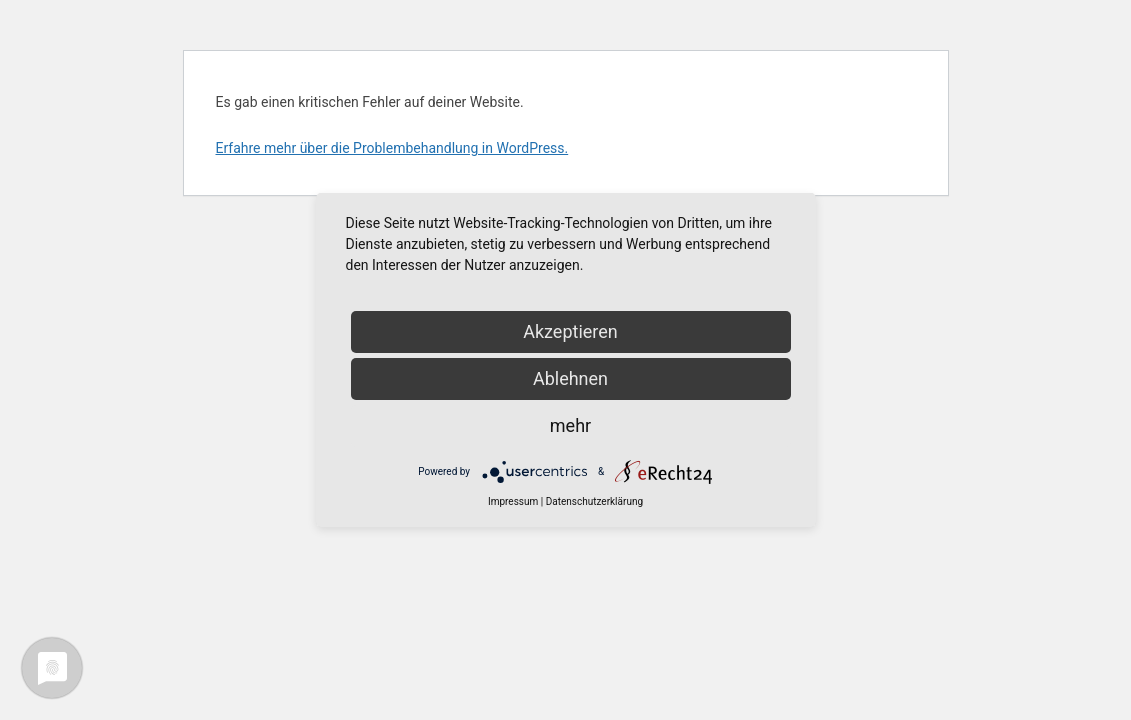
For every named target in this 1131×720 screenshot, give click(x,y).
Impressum (513, 501)
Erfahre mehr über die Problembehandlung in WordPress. (392, 148)
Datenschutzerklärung (594, 501)
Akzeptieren (570, 331)
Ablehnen (570, 378)
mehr (570, 425)
